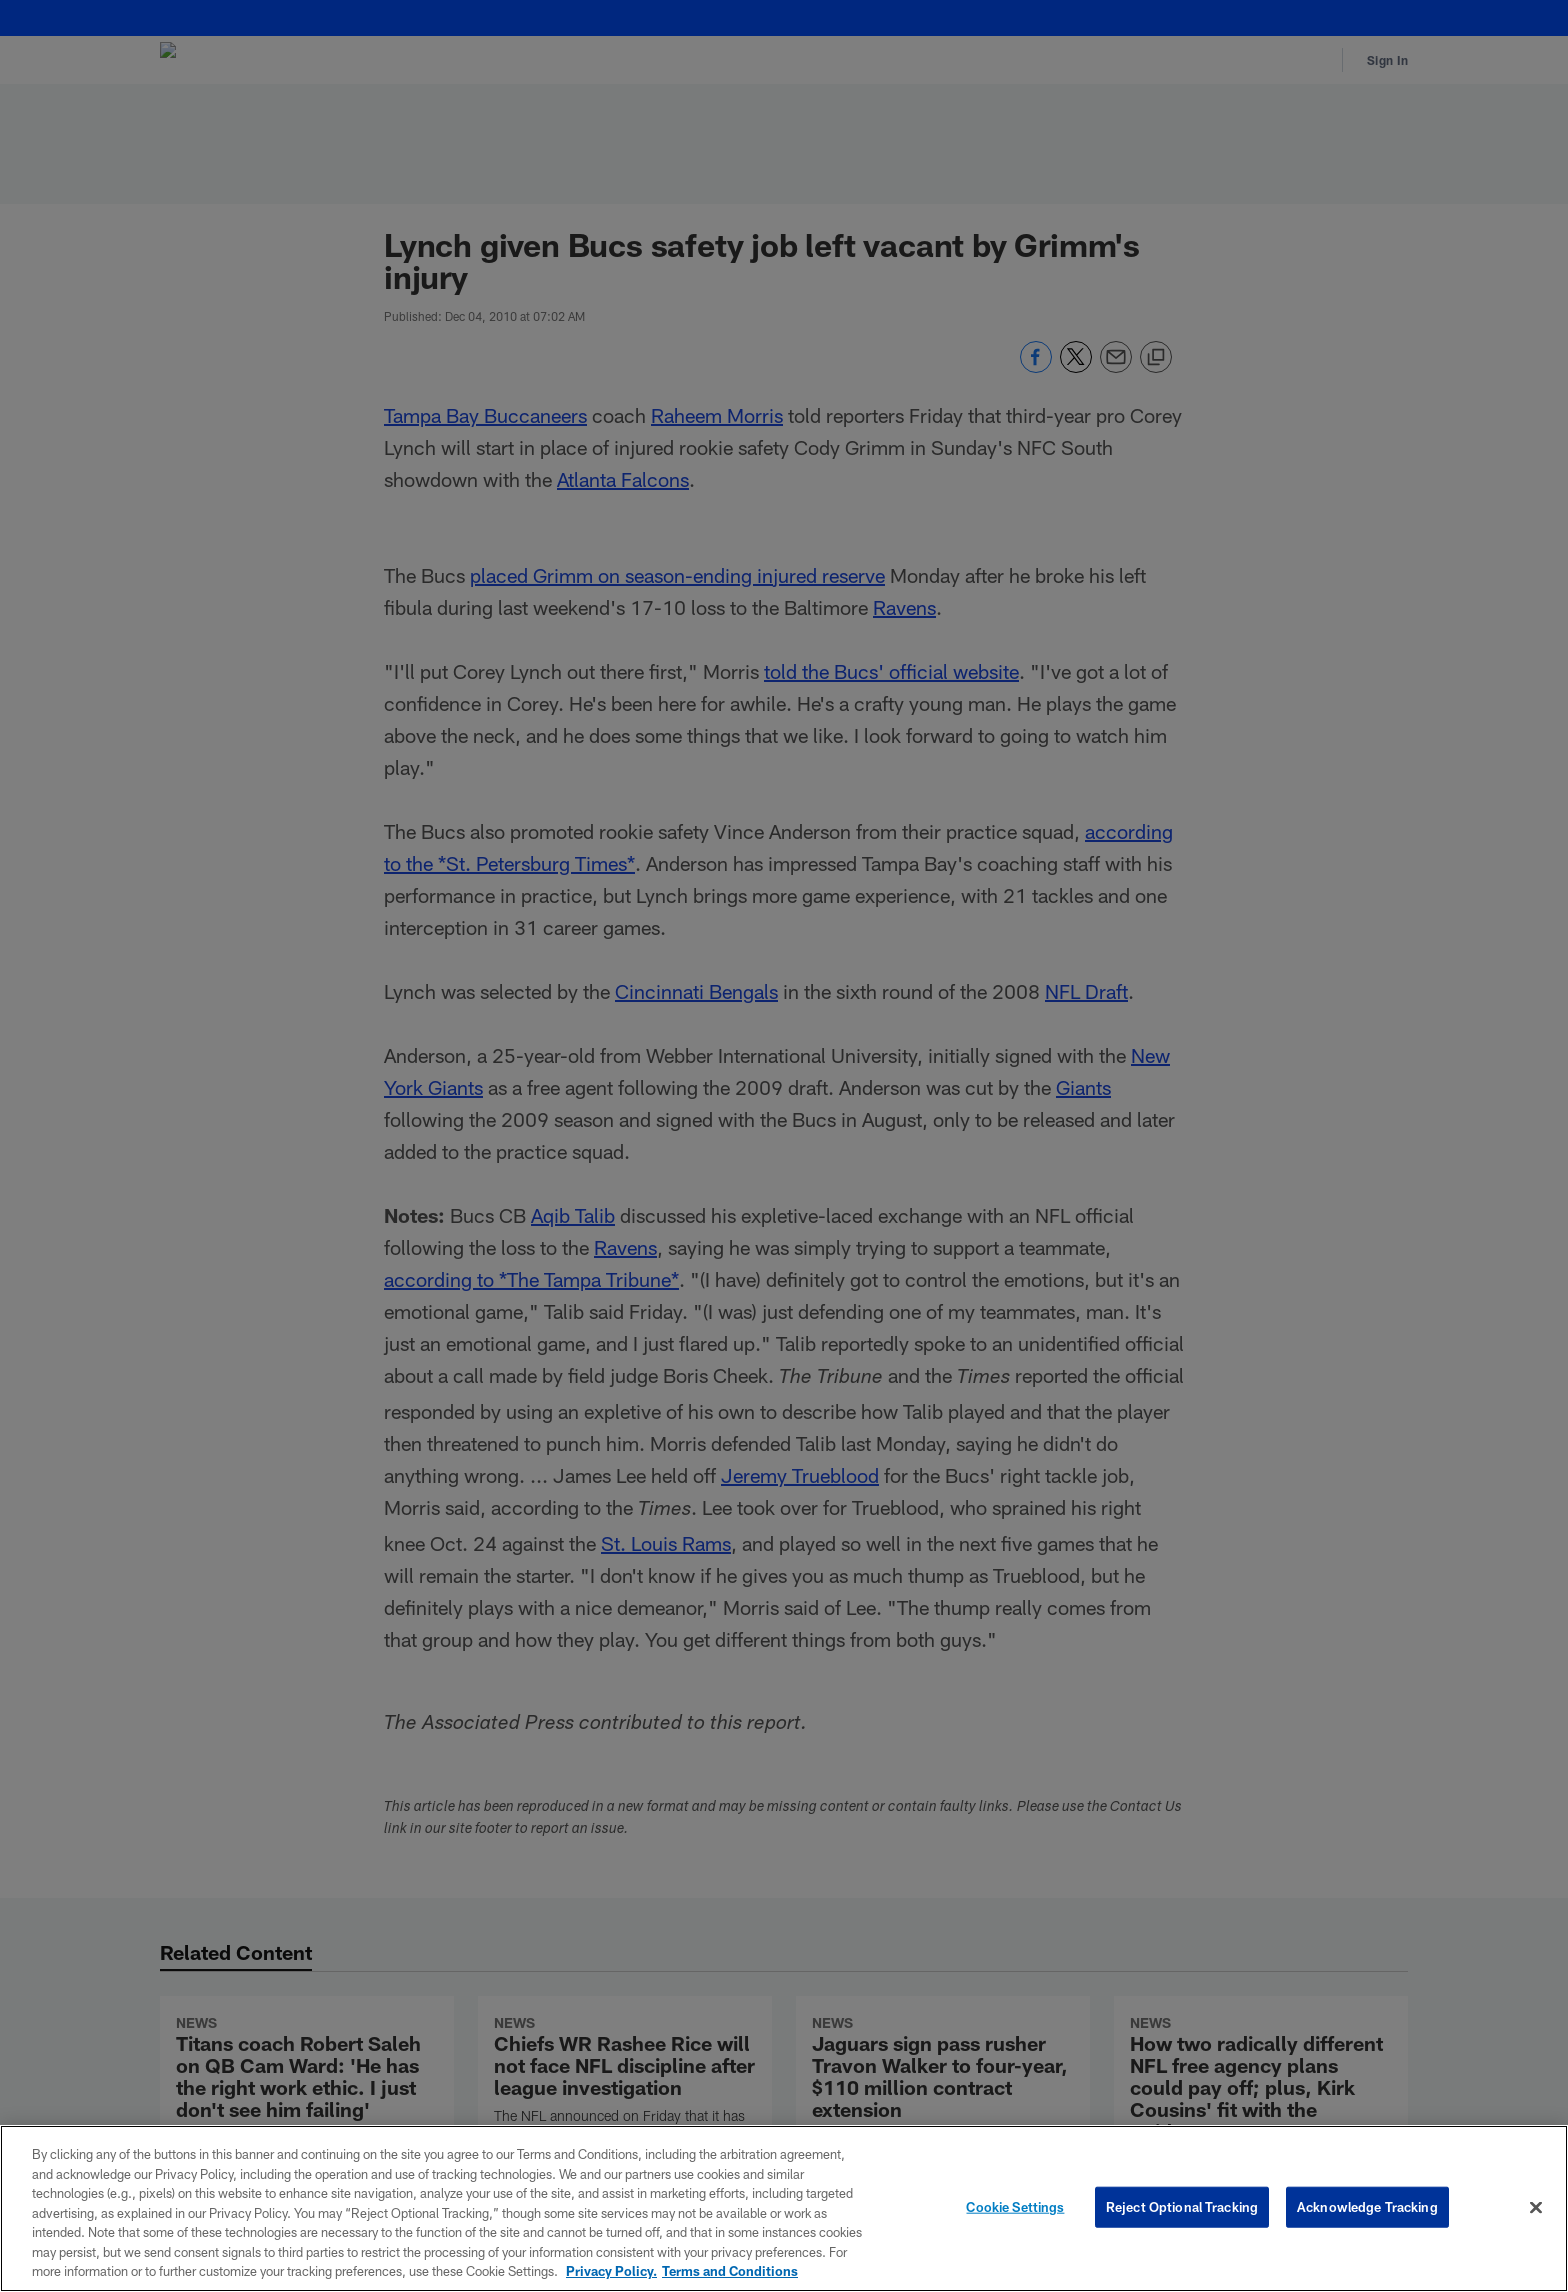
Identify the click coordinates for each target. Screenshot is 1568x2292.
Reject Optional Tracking (1182, 2206)
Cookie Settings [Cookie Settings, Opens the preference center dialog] (1015, 2206)
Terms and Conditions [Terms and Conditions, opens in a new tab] (730, 2271)
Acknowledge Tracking (1367, 2206)
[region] (784, 2208)
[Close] (1536, 2207)
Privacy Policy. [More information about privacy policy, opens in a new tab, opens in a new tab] (611, 2271)
